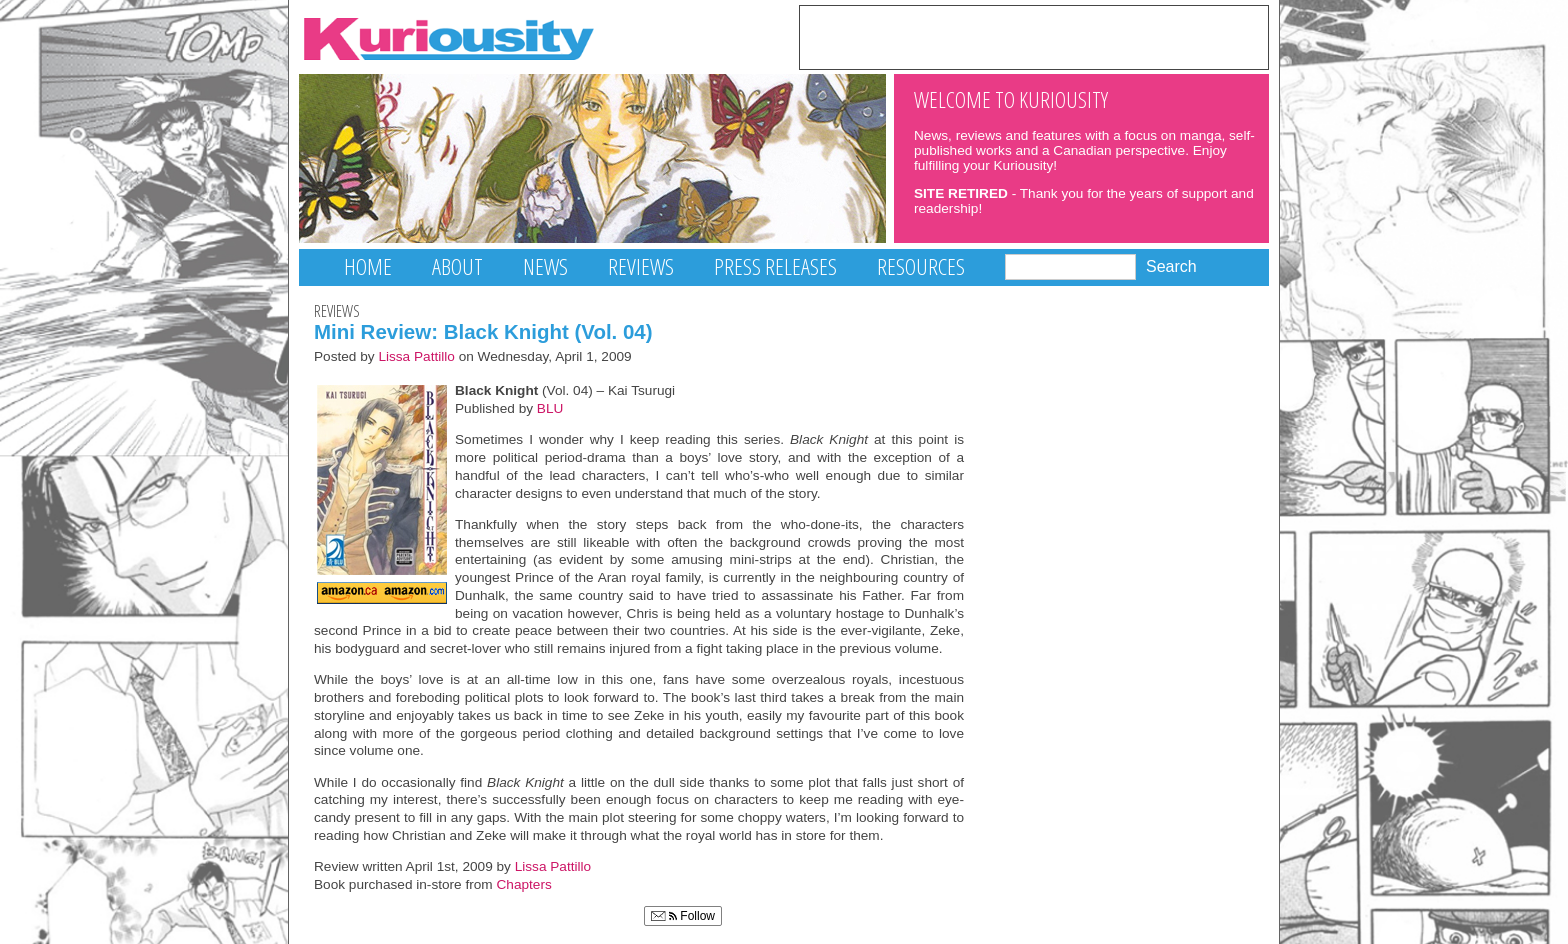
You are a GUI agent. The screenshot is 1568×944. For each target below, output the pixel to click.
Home (368, 266)
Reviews (641, 266)
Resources (921, 266)
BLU (550, 408)
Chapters (524, 884)
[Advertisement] (1034, 36)
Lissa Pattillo (416, 356)
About (457, 266)
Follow (683, 916)
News (545, 266)
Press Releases (775, 266)
